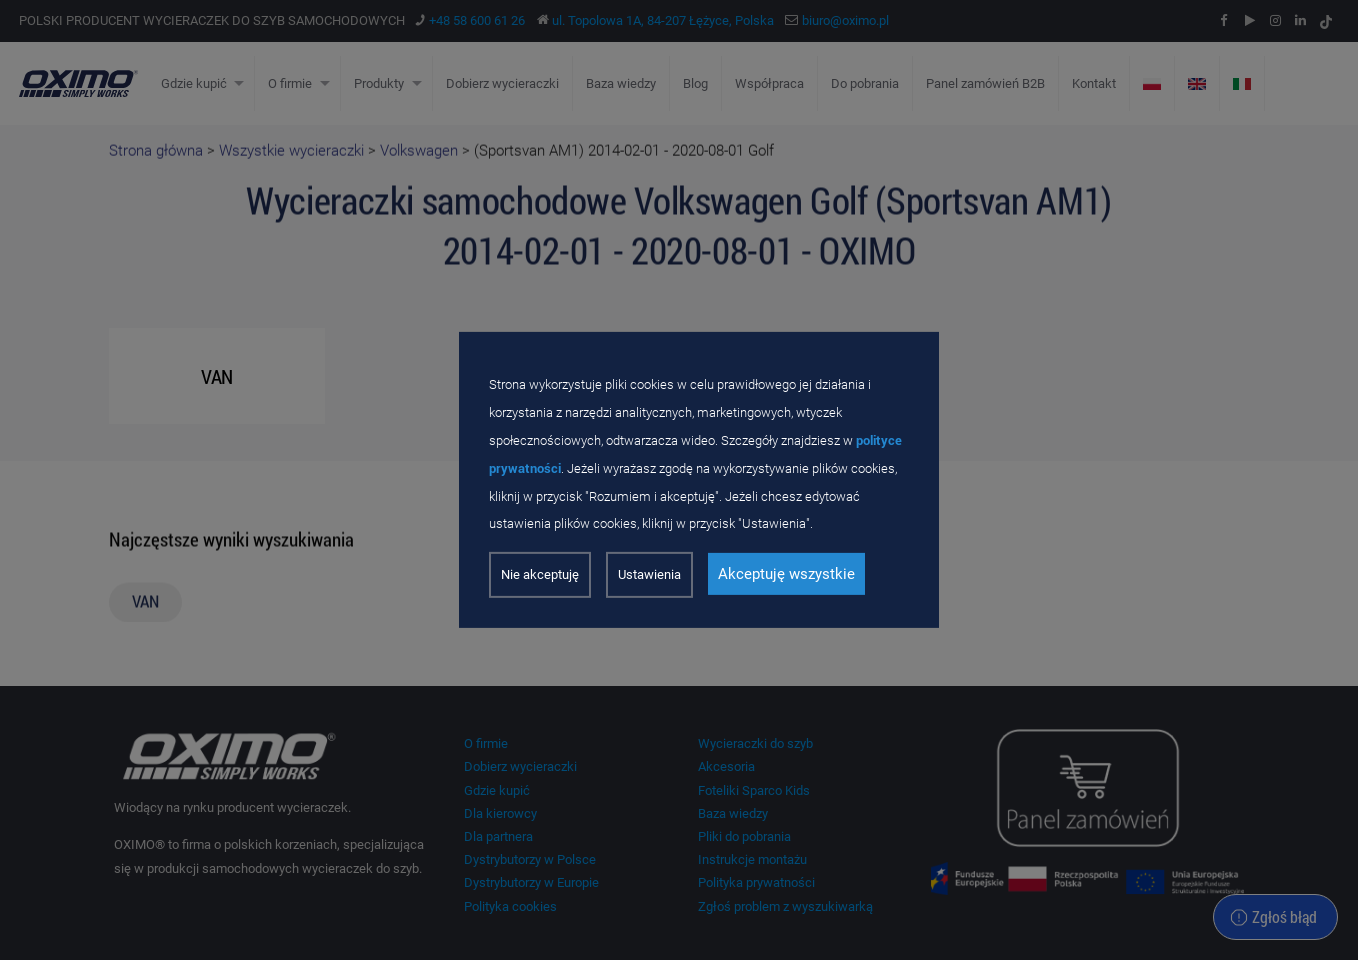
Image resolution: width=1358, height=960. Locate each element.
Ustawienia (649, 574)
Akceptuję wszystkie (786, 574)
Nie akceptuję (540, 574)
